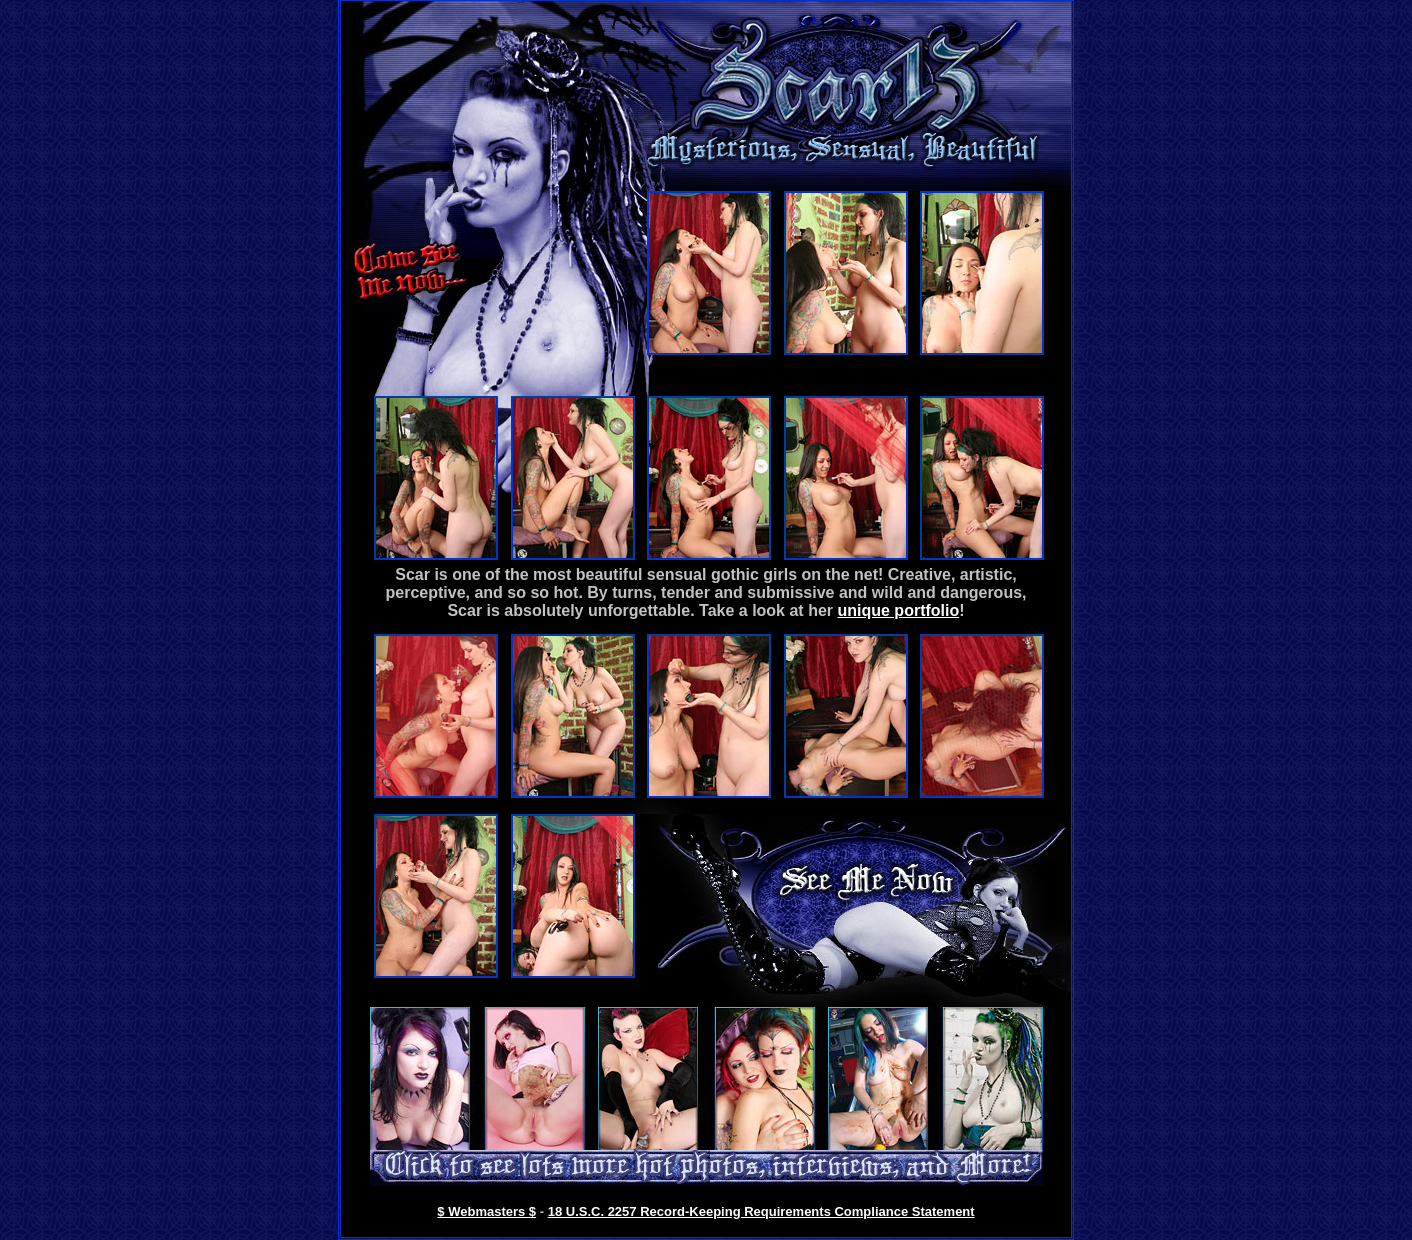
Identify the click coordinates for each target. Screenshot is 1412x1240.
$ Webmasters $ (486, 1211)
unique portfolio (898, 610)
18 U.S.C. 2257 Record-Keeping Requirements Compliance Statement (761, 1211)
